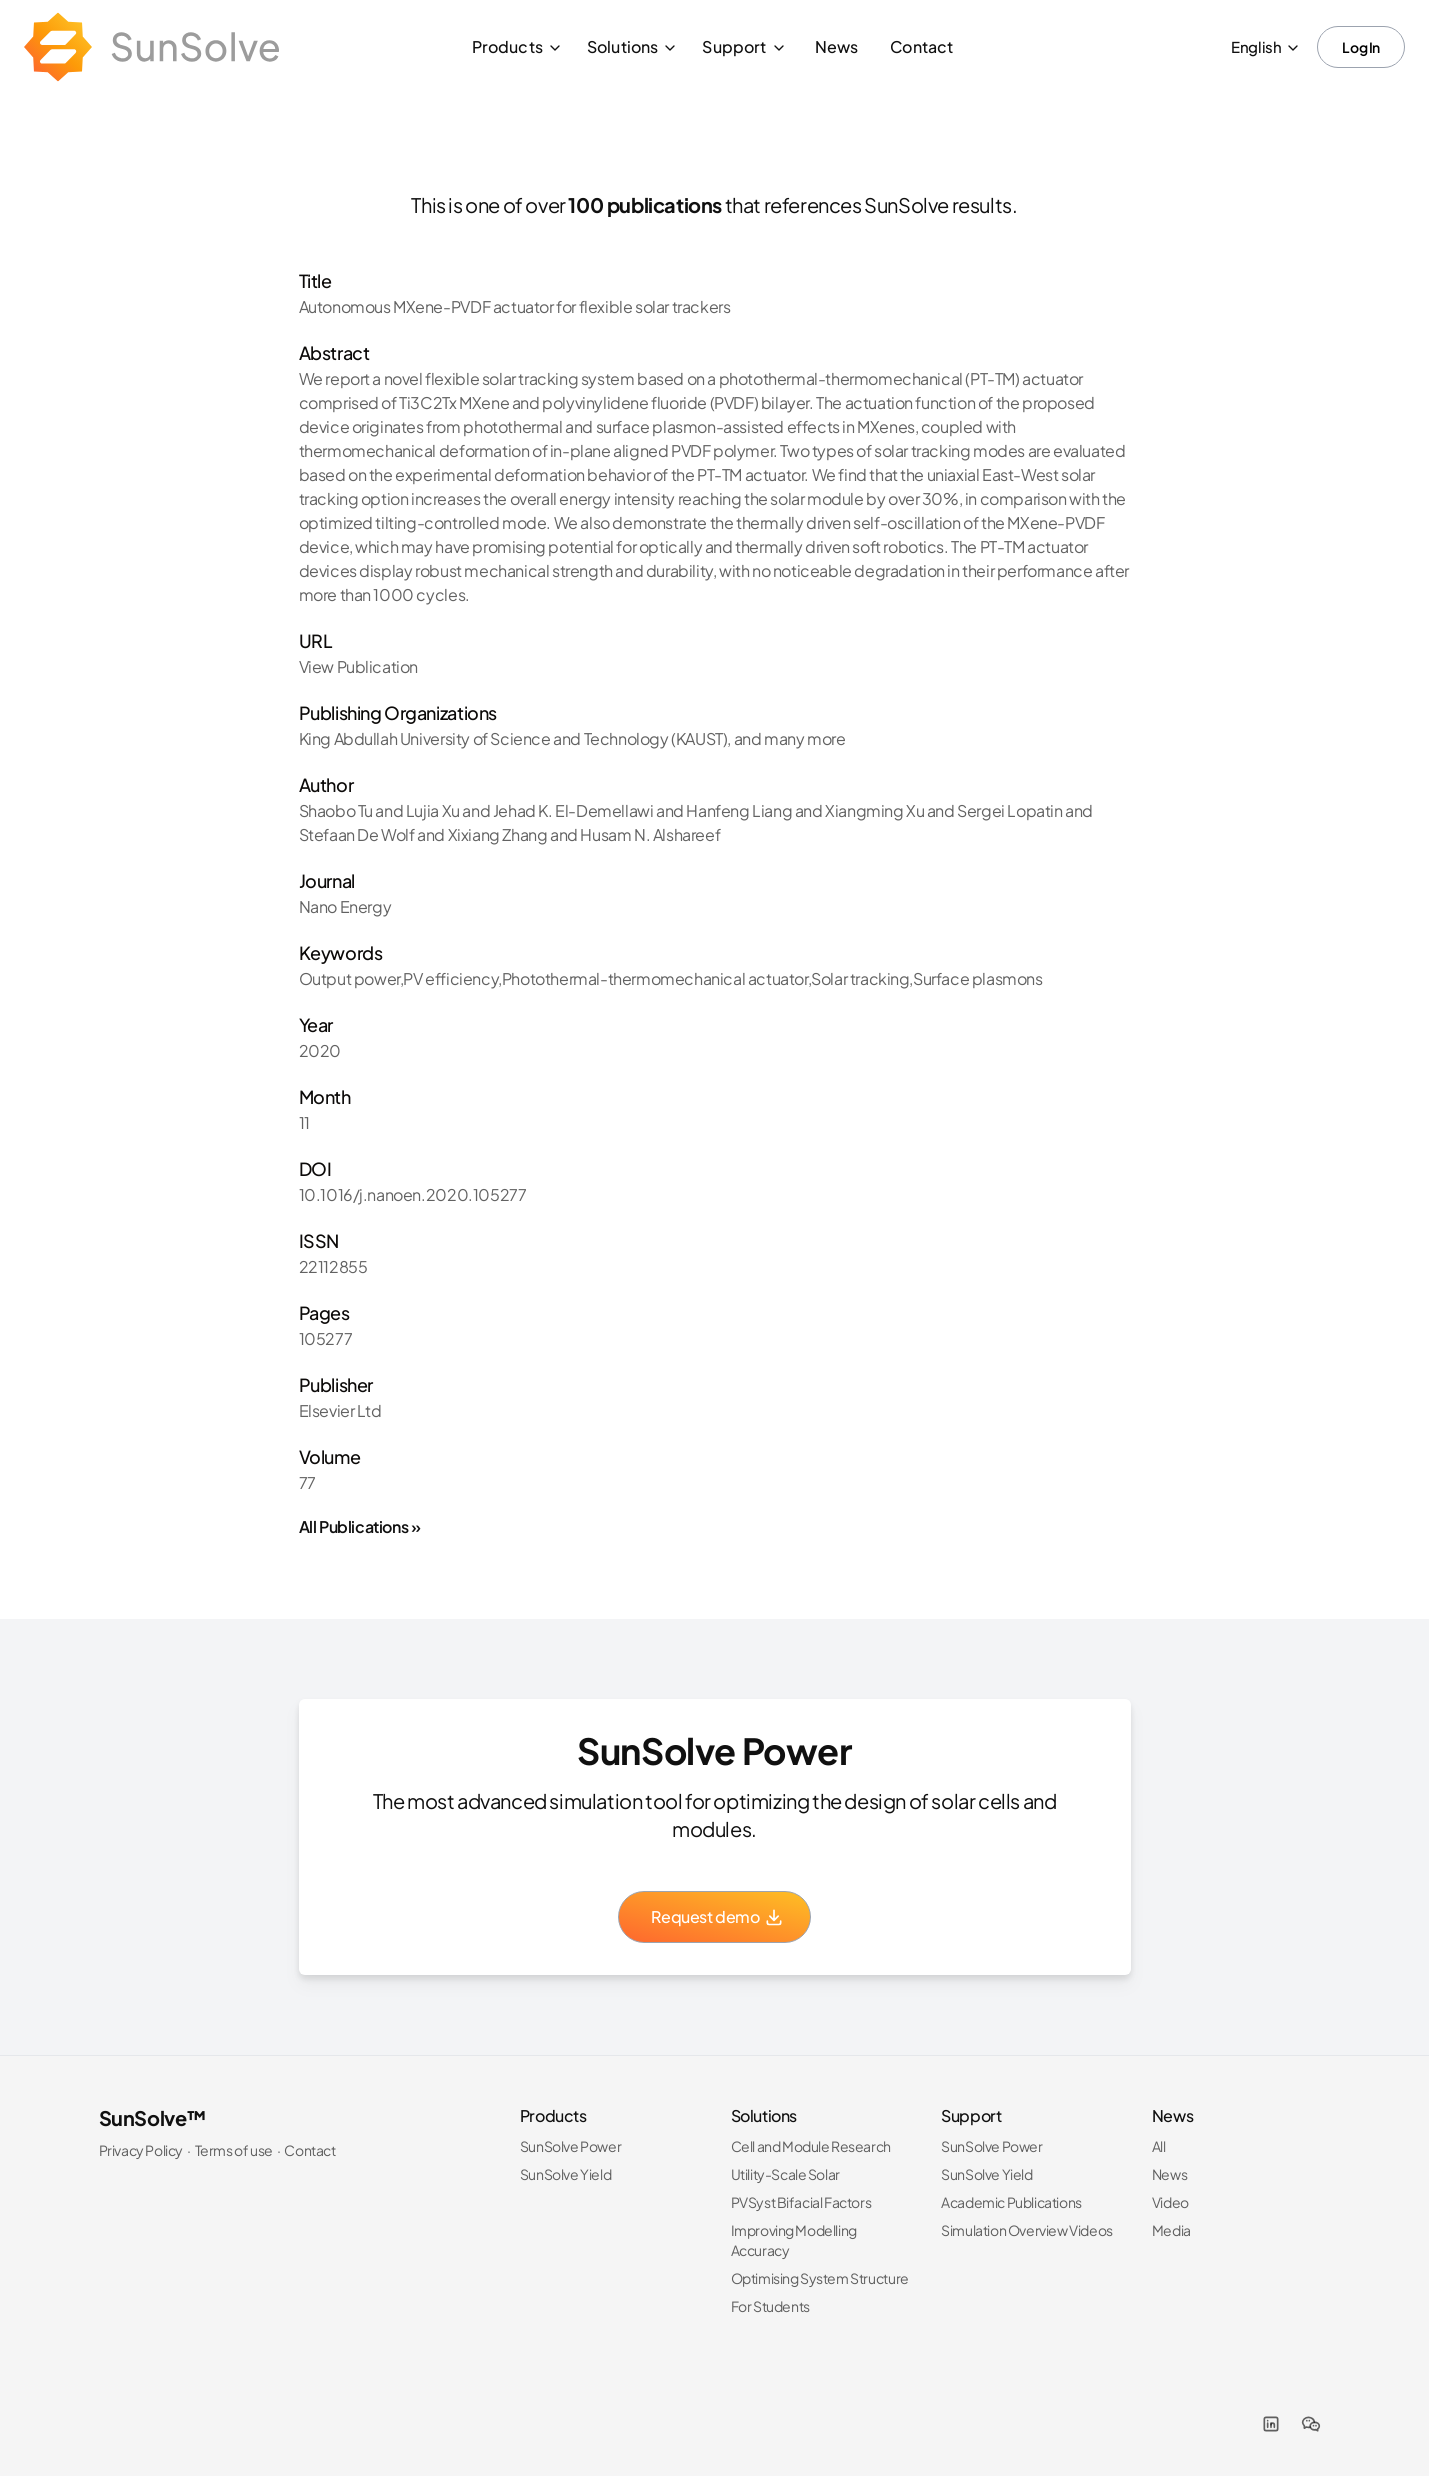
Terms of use (234, 2150)
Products (517, 46)
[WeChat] (1311, 2424)
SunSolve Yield (565, 2174)
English (1266, 46)
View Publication (359, 666)
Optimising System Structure (820, 2278)
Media (1171, 2230)
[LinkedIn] (1271, 2424)
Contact (921, 46)
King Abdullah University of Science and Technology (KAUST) (513, 738)
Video (1170, 2202)
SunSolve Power (570, 2146)
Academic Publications (1011, 2202)
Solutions (632, 46)
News (837, 46)
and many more (790, 738)
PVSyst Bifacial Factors (801, 2202)
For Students (770, 2306)
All (1159, 2146)
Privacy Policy (141, 2150)
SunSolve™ (153, 2117)
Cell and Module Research (811, 2146)
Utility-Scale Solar (785, 2174)
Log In (1361, 47)
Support (744, 46)
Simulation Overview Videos (1027, 2230)
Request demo (717, 1916)
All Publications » (360, 1526)
